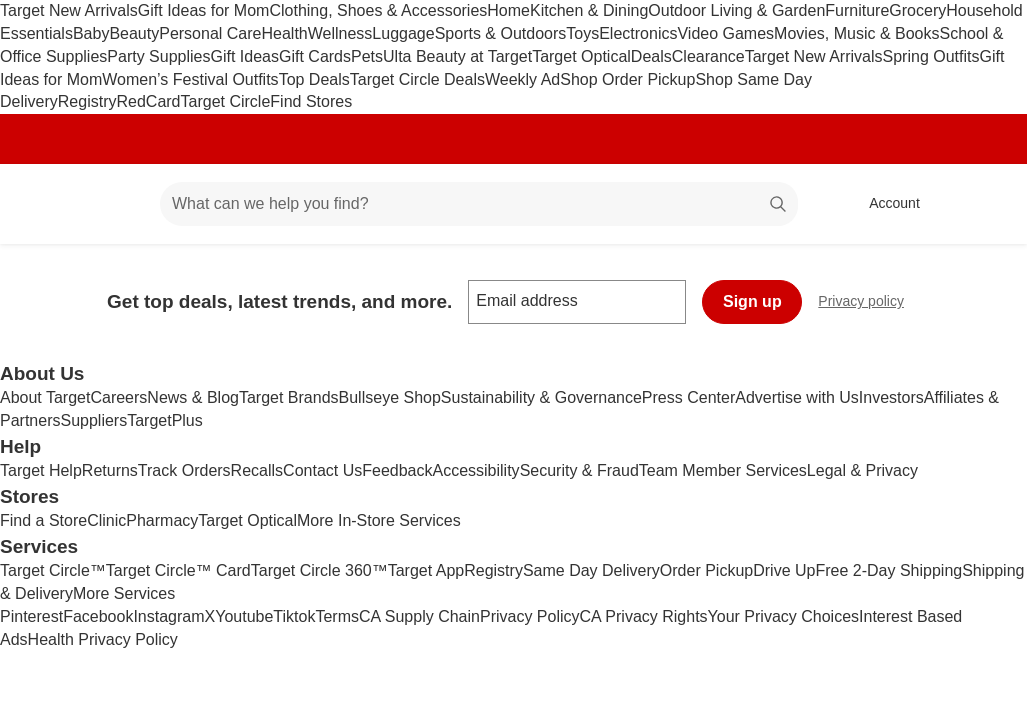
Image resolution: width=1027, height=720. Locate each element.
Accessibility (475, 470)
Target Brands (289, 397)
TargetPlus (165, 420)
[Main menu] (114, 204)
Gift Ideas (245, 56)
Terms (337, 616)
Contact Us (322, 470)
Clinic (106, 520)
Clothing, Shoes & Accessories (378, 10)
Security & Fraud (579, 470)
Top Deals (314, 79)
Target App (426, 570)
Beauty (134, 33)
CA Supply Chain (419, 616)
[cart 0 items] (985, 204)
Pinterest (31, 616)
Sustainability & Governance (541, 397)
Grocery (917, 10)
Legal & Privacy (862, 470)
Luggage (403, 33)
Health (284, 33)
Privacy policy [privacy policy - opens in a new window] (869, 303)
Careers (118, 397)
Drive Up (784, 570)
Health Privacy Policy (103, 639)
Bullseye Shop (390, 397)
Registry (87, 101)
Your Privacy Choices (783, 616)
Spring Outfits (931, 56)
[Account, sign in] (884, 204)
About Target (45, 397)
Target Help (41, 470)
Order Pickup (706, 570)
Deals (651, 56)
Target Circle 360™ (319, 570)
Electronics (638, 33)
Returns (110, 470)
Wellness (340, 33)
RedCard (148, 101)
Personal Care (210, 33)
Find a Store (43, 520)
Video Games (725, 33)
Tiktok (294, 616)
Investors (891, 397)
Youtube (244, 616)
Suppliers (93, 420)
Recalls (257, 470)
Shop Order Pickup (627, 79)
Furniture (857, 10)
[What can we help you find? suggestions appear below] (479, 204)
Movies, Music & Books (856, 33)
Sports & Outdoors (501, 33)
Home (508, 10)
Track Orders (184, 470)
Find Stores (311, 101)
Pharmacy (162, 520)
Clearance (708, 56)
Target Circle (226, 101)
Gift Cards (315, 56)
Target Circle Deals (417, 79)
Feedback (397, 470)
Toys (582, 33)
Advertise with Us (797, 397)
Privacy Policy (530, 616)
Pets (367, 56)
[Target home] (44, 204)
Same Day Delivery (591, 570)
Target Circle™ (53, 570)
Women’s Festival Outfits (190, 79)
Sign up (752, 301)
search (779, 205)
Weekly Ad (522, 79)
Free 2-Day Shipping (888, 570)
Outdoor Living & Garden (736, 10)
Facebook (98, 616)
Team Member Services (723, 470)
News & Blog (193, 397)
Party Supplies (158, 56)
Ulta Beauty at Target (457, 56)
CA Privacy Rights (644, 616)
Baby (91, 33)
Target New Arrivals (69, 10)
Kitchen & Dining (589, 10)
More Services (124, 593)
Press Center (688, 397)
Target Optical (581, 56)
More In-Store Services (379, 520)
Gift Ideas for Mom (204, 10)
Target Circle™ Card (178, 570)
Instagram (168, 616)
